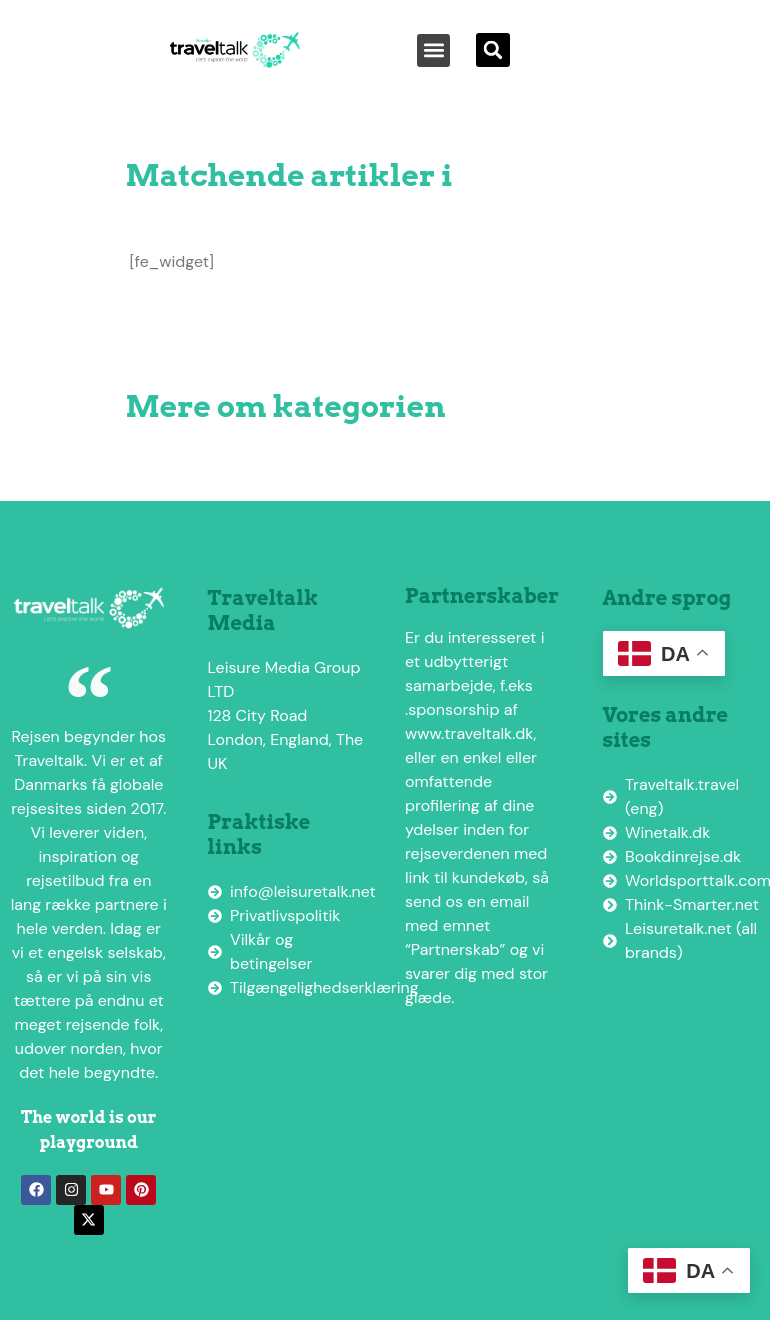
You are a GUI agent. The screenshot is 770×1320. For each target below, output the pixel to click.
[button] (433, 50)
